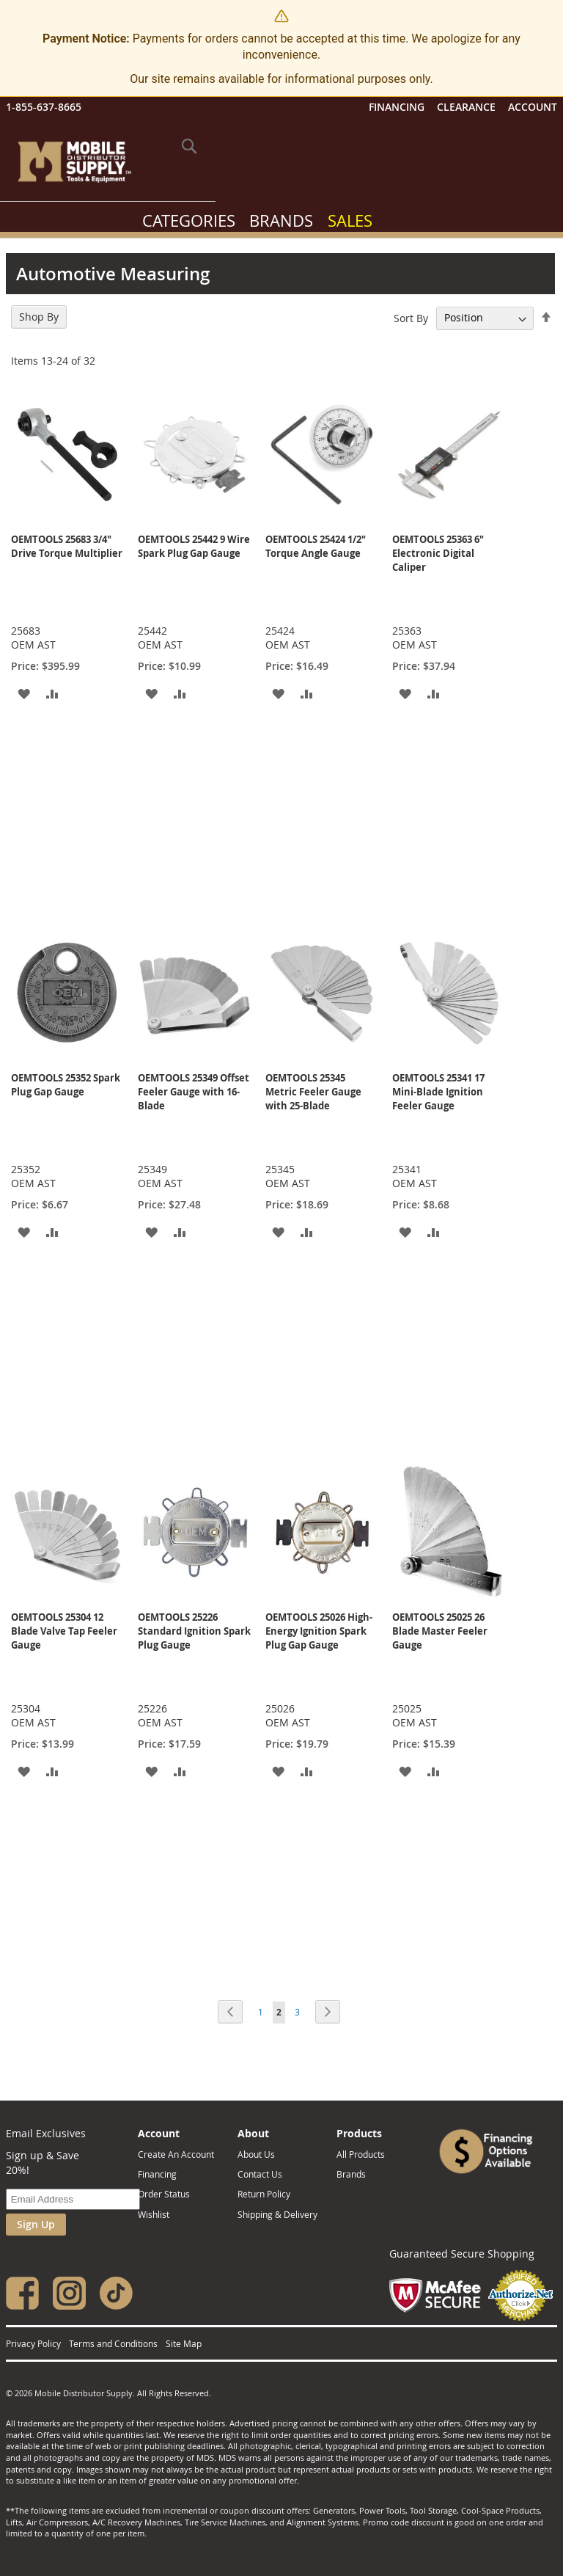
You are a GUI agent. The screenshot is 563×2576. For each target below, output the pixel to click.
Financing (396, 107)
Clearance (466, 107)
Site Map (184, 2343)
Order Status (164, 2194)
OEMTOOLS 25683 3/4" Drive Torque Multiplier (66, 546)
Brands (281, 220)
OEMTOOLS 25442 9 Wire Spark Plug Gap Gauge (194, 546)
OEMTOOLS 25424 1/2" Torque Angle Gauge (315, 546)
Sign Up (36, 2224)
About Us (256, 2154)
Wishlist (153, 2214)
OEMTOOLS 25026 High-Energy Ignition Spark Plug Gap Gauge (318, 1631)
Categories (188, 220)
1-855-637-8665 (43, 107)
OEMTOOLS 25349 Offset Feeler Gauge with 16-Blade (193, 1091)
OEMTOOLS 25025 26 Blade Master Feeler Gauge (439, 1631)
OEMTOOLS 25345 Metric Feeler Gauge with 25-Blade (313, 1091)
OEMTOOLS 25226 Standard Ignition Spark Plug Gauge (194, 1631)
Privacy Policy (33, 2343)
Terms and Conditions (113, 2343)
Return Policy (264, 2194)
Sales (350, 220)
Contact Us (260, 2174)
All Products (360, 2154)
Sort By (411, 317)
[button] (24, 693)
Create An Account (176, 2154)
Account (532, 107)
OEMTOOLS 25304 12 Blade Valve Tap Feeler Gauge (64, 1631)
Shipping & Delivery (277, 2214)
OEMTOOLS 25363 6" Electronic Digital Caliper (438, 553)
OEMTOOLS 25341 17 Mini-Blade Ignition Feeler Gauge (438, 1091)
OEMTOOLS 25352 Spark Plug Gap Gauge (65, 1084)
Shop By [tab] (39, 317)
